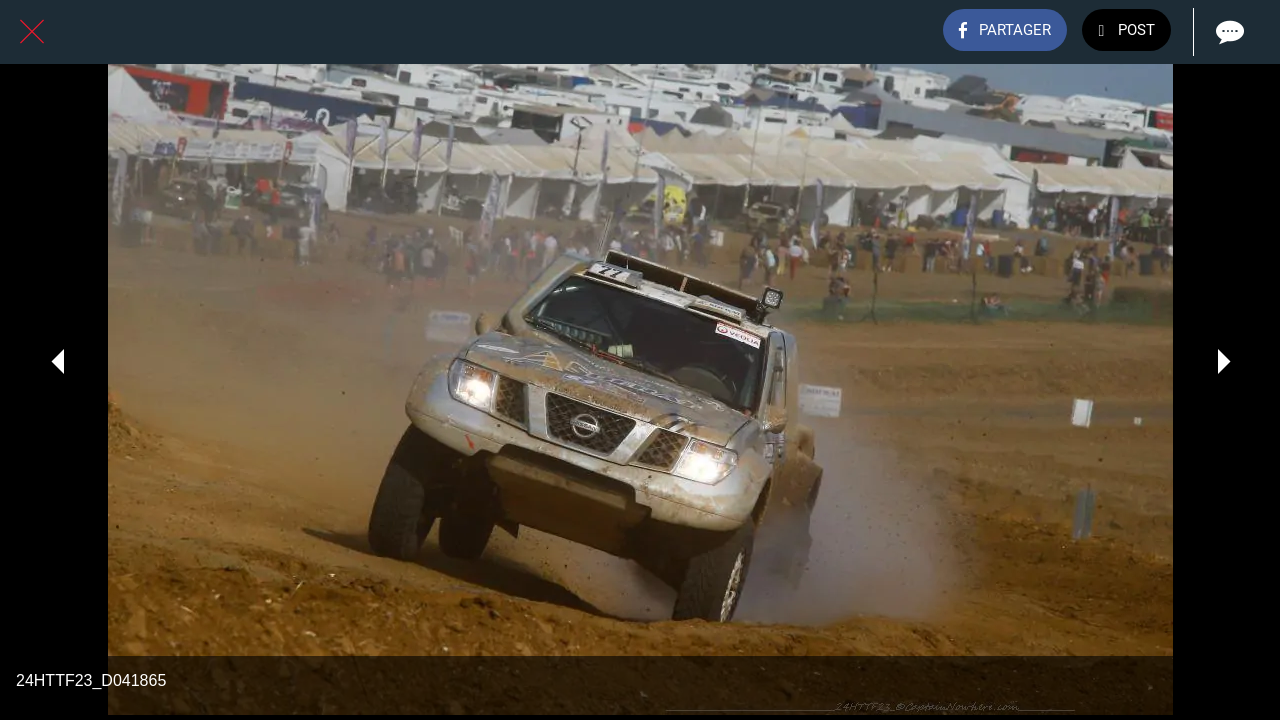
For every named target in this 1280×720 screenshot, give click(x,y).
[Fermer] (32, 32)
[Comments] (1228, 32)
